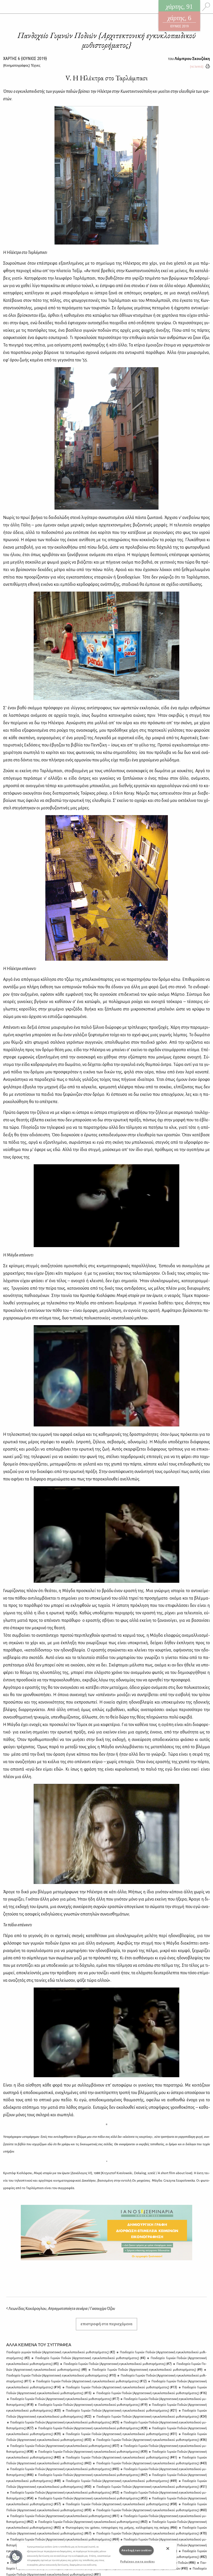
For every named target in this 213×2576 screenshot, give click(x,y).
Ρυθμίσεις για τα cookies (137, 2561)
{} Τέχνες (21, 65)
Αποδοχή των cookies (136, 2550)
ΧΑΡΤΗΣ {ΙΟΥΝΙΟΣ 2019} (25, 58)
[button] (16, 2556)
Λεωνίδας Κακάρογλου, (60, 2308)
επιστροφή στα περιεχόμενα (106, 2324)
